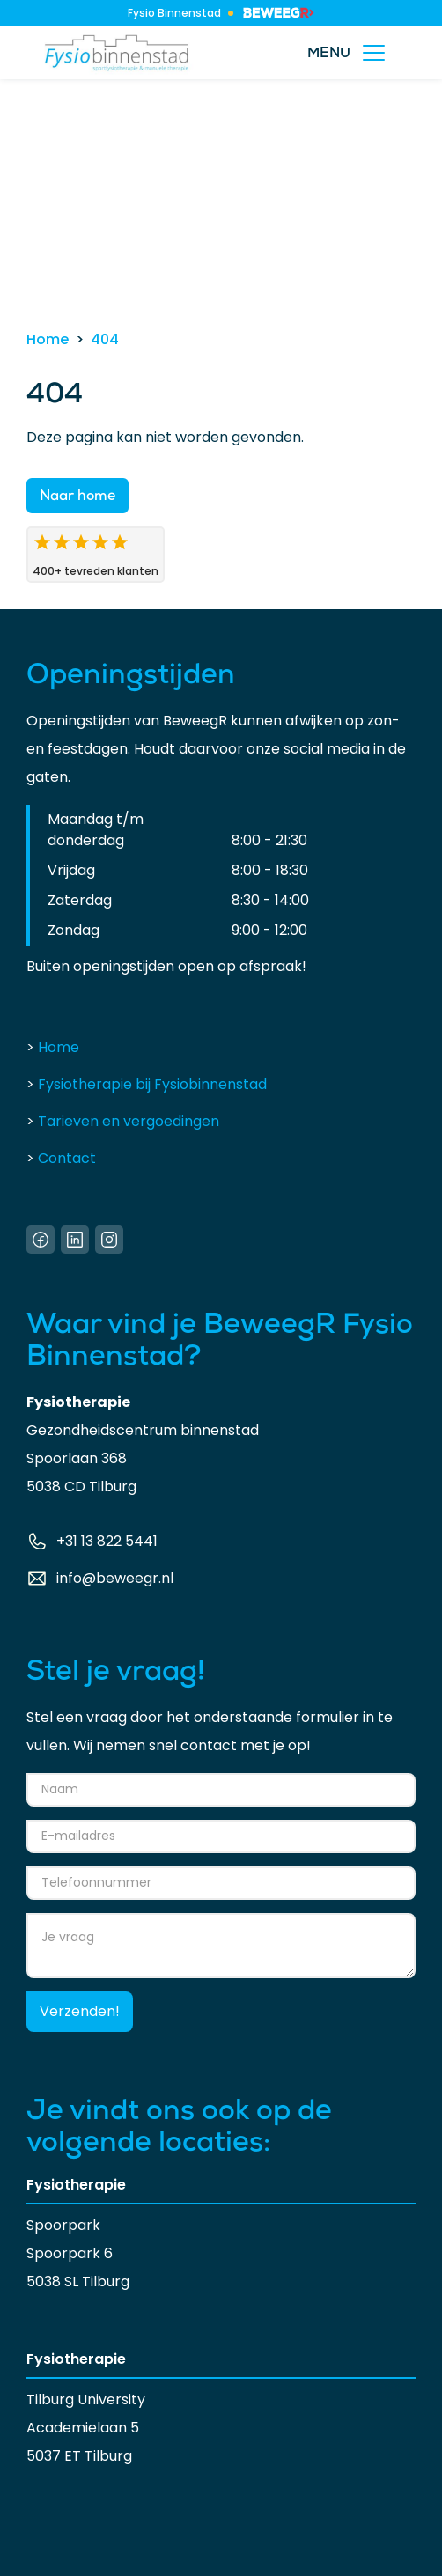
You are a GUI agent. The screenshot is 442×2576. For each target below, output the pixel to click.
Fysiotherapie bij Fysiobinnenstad (146, 1084)
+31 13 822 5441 (107, 1541)
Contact (61, 1158)
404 (105, 339)
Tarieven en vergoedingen (122, 1121)
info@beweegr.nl (114, 1578)
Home (47, 339)
